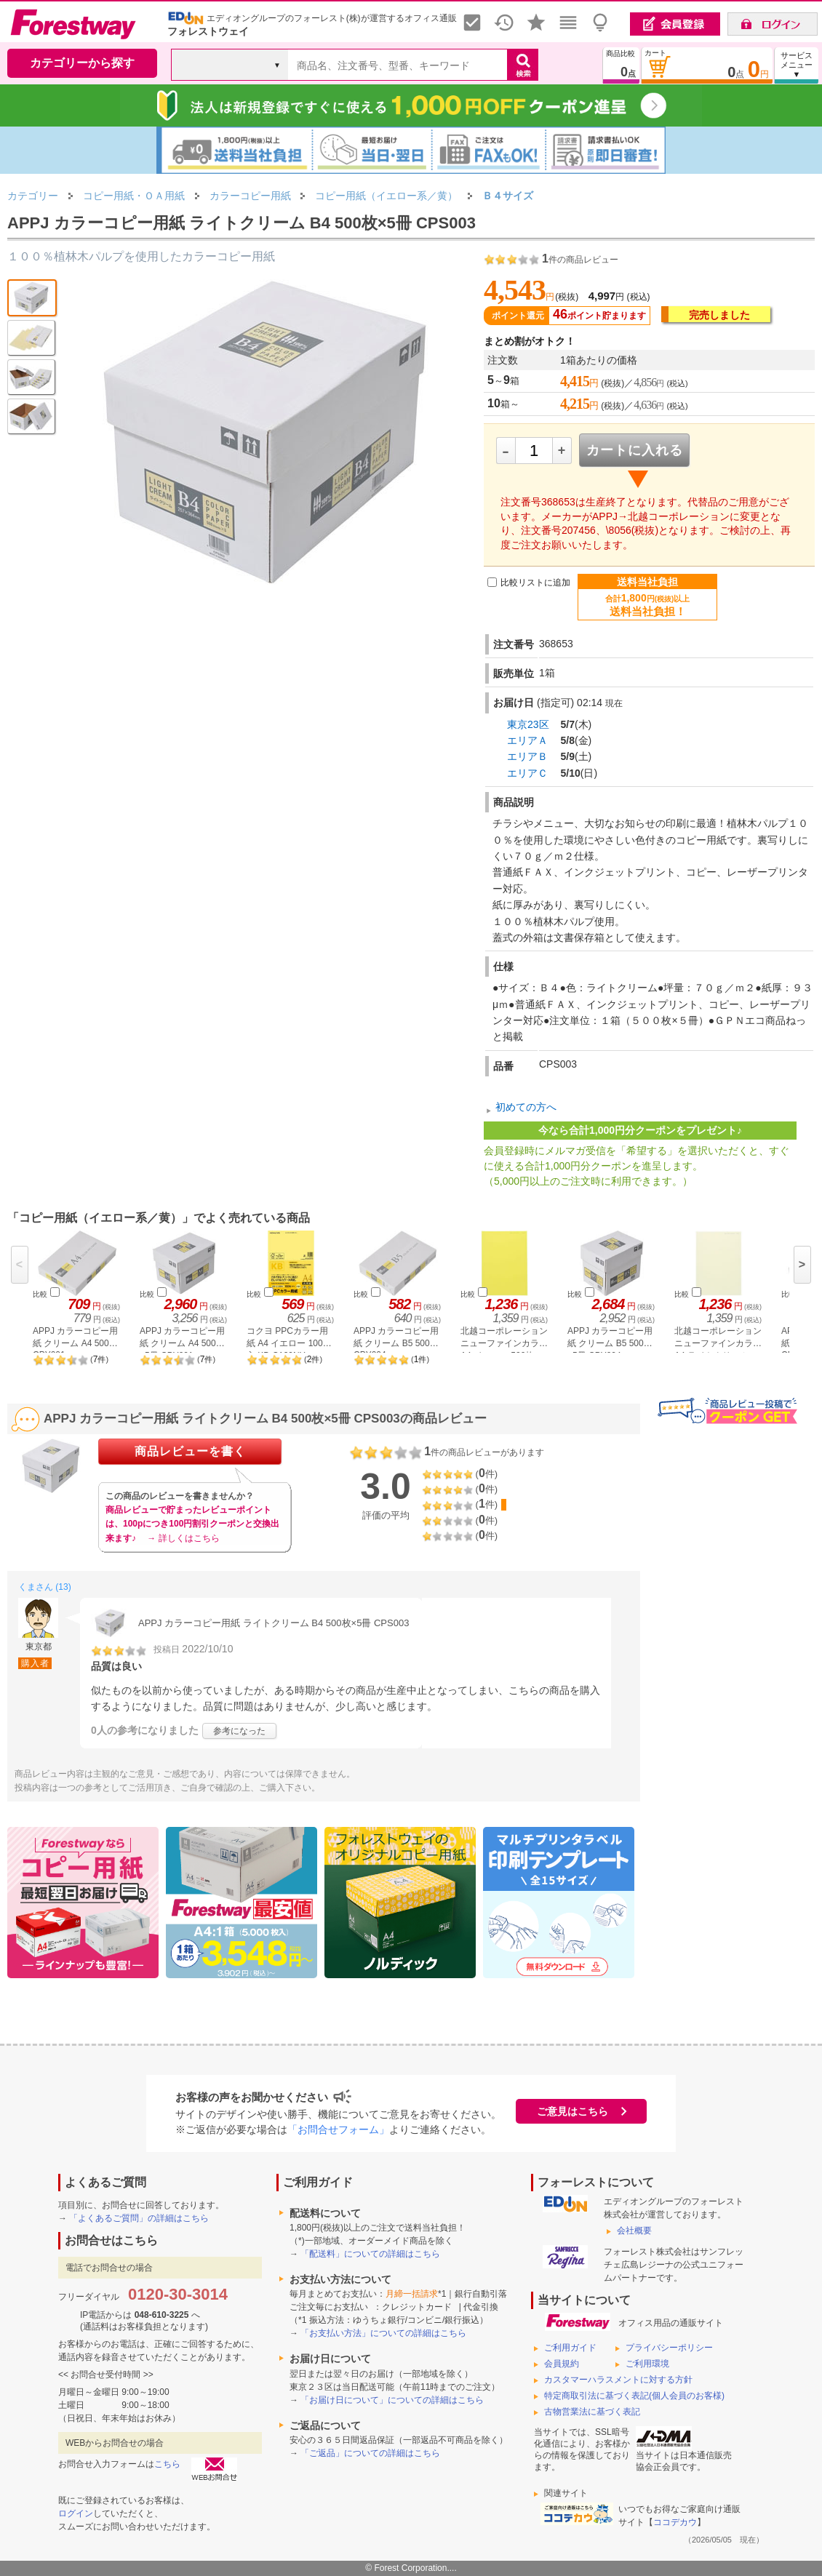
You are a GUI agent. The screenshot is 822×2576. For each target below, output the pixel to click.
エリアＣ (527, 773)
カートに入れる (634, 450)
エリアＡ (527, 740)
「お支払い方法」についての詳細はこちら (383, 2333)
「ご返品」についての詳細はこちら (370, 2453)
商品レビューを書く (190, 1451)
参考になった (239, 1731)
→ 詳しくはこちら (183, 1538)
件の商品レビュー (580, 260)
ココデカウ (675, 2522)
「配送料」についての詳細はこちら (370, 2254)
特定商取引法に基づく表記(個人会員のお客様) (634, 2396)
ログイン (75, 2513)
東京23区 (528, 724)
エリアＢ (527, 756)
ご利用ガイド (570, 2348)
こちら (167, 2464)
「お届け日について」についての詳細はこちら (392, 2400)
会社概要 (634, 2230)
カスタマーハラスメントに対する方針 (618, 2380)
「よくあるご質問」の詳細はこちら (139, 2218)
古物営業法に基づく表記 (592, 2412)
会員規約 (561, 2364)
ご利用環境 (647, 2364)
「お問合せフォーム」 (338, 2129)
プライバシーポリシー (669, 2348)
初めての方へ (525, 1107)
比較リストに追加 (535, 582)
